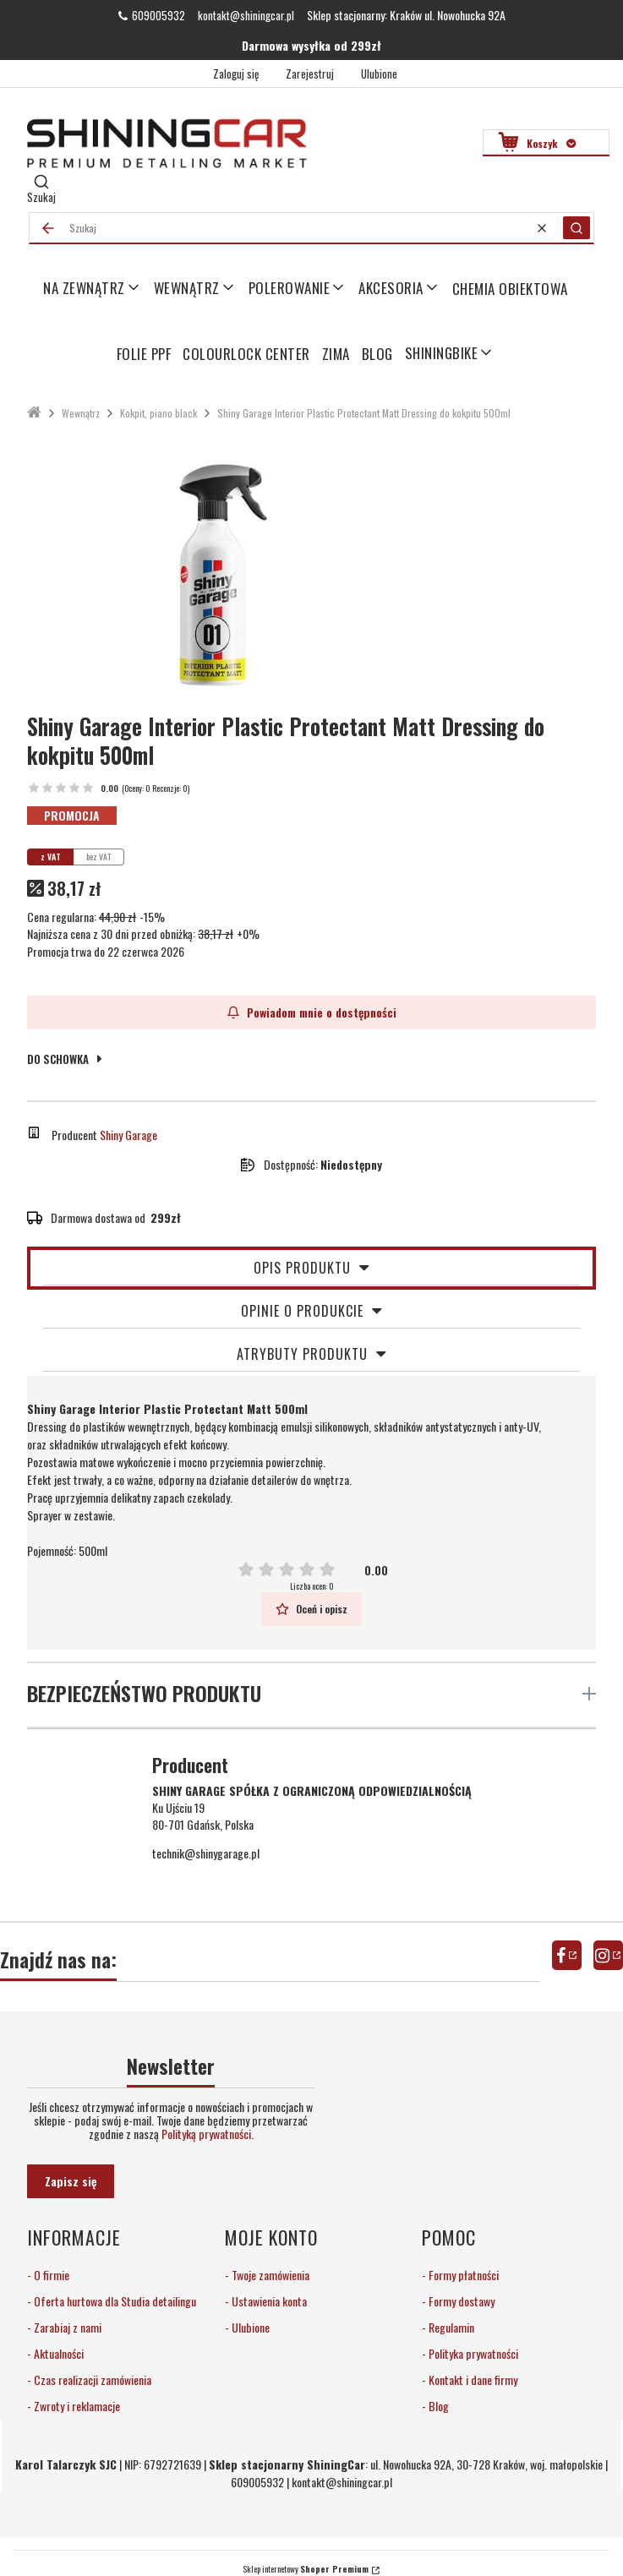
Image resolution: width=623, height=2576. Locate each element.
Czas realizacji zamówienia (91, 2379)
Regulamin (450, 2327)
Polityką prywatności (206, 2133)
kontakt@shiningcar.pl (246, 15)
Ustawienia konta (268, 2301)
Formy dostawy (460, 2301)
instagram (608, 1955)
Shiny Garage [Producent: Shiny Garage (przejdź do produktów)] (128, 1134)
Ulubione (249, 2327)
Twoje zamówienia (269, 2275)
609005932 (158, 15)
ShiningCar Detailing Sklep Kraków (34, 413)
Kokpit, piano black (158, 413)
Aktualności (57, 2353)
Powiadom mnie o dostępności (312, 1012)
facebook (567, 1955)
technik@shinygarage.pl (206, 1853)
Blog (437, 2406)
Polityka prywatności (472, 2353)
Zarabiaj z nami (66, 2327)
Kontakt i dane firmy (471, 2379)
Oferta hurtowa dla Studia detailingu (113, 2301)
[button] (576, 227)
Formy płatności (462, 2275)
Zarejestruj (310, 73)
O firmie (50, 2275)
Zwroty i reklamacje (75, 2406)
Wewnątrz (81, 413)
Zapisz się (70, 2181)
